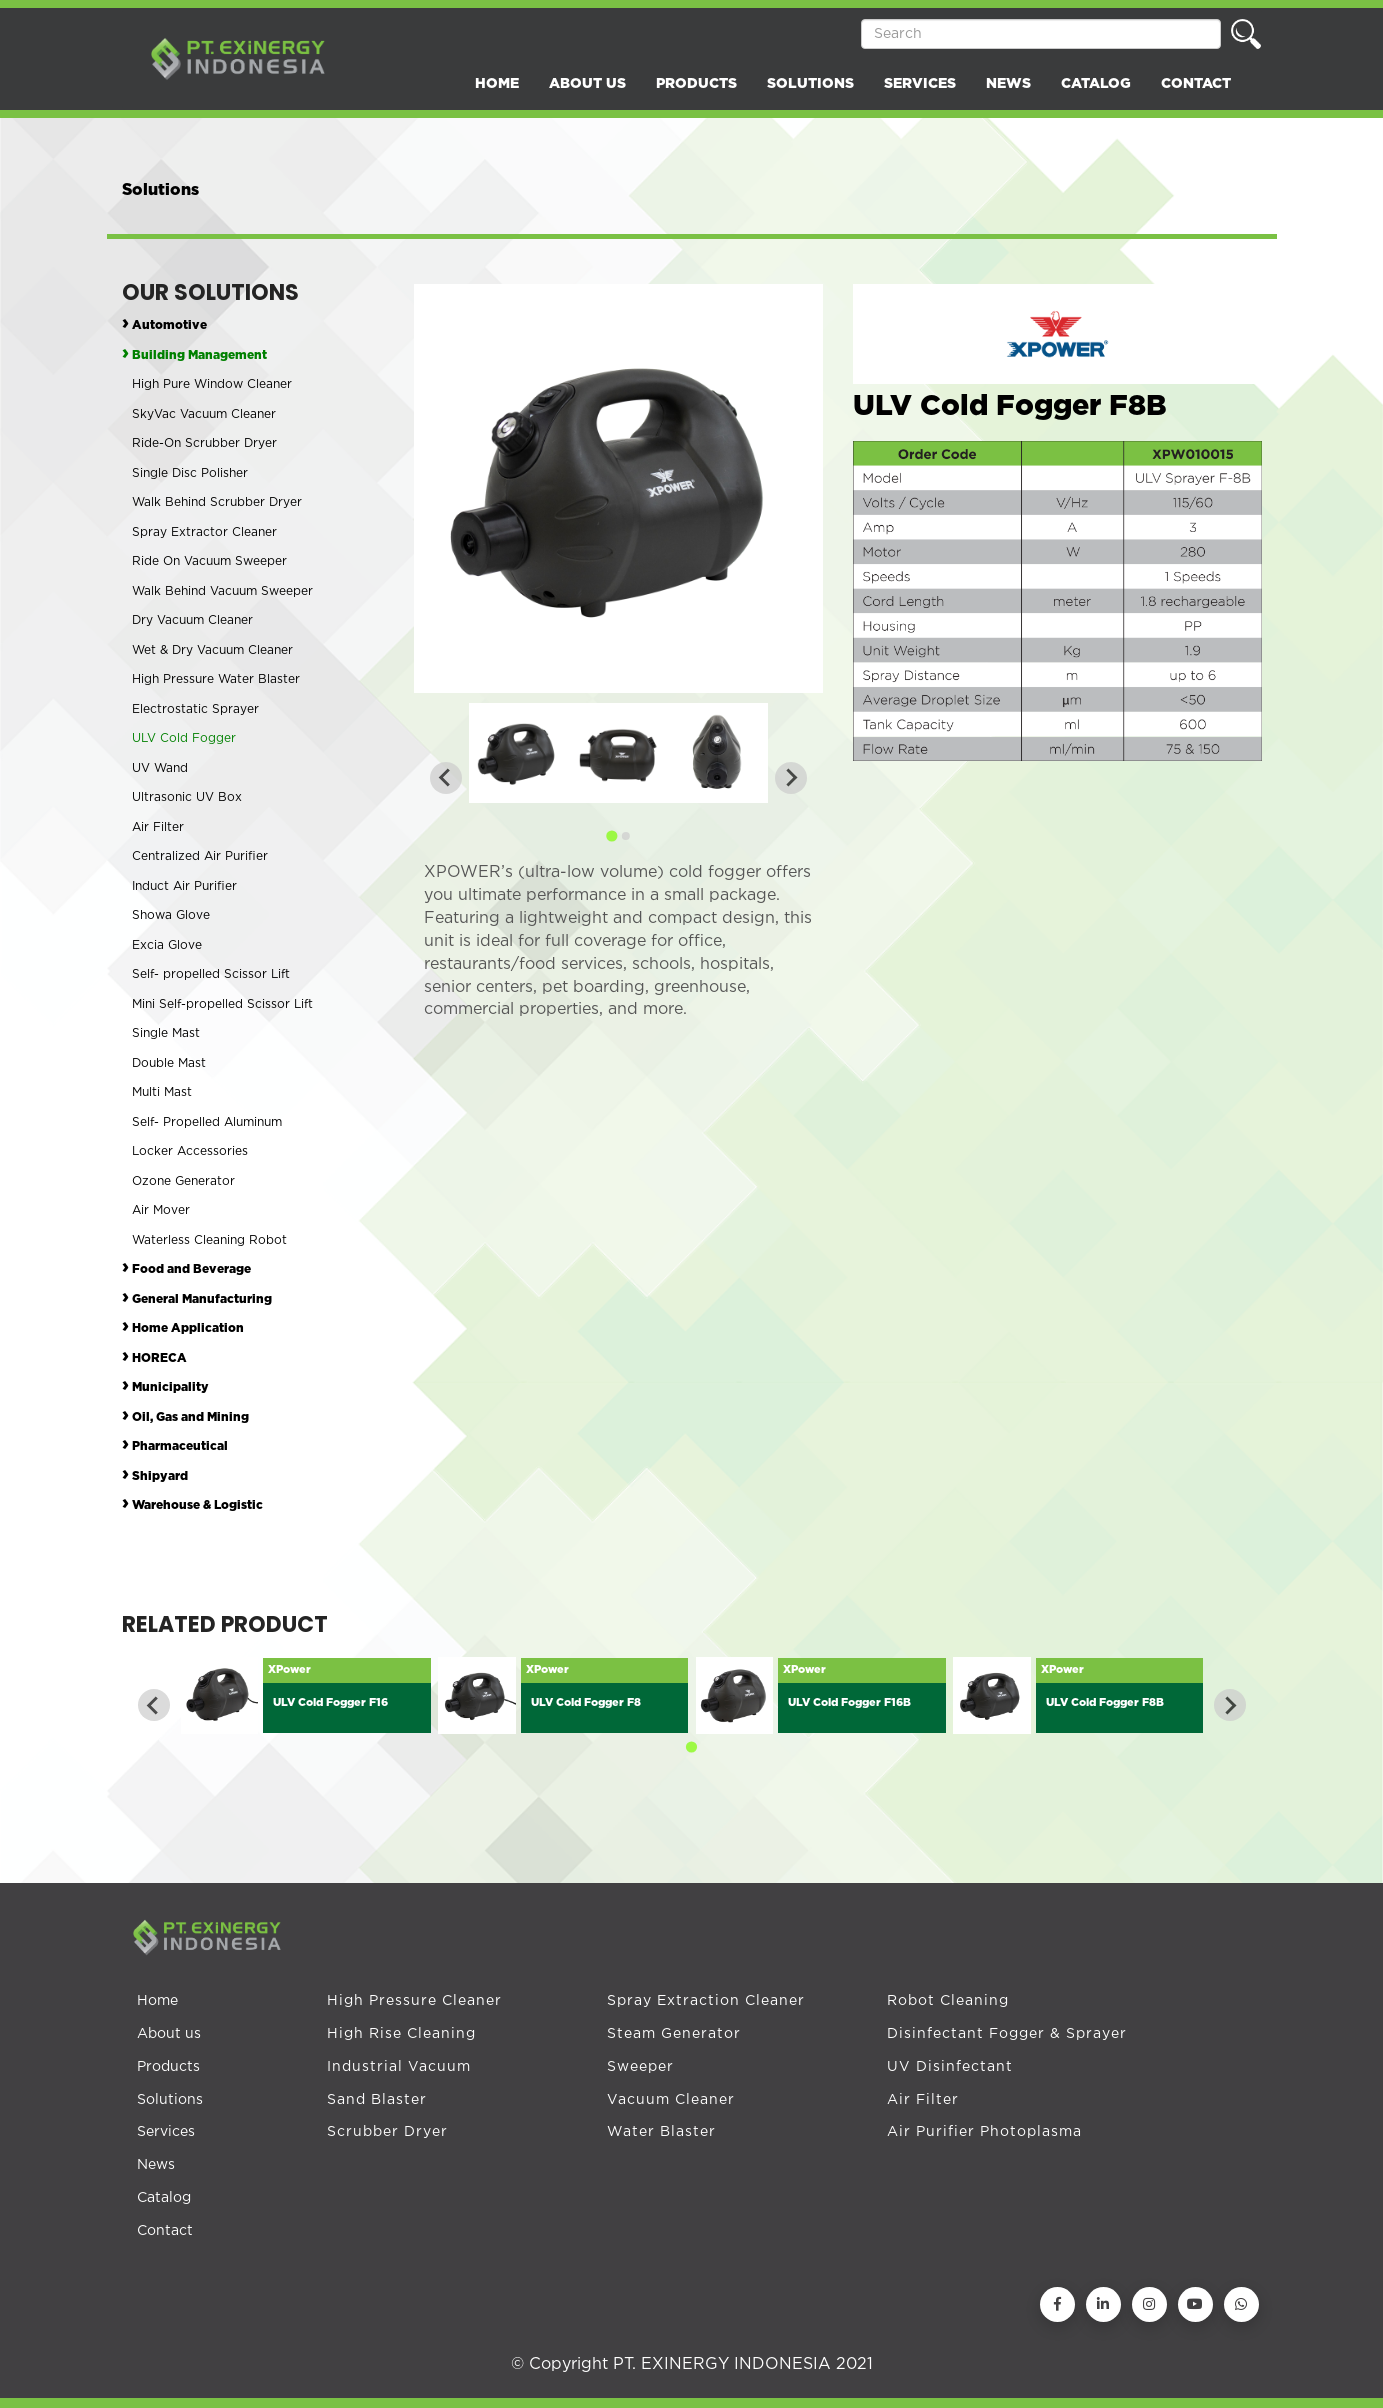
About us (169, 2034)
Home (157, 2001)
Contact (165, 2231)
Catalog (164, 2198)
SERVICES (920, 84)
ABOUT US (587, 84)
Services (166, 2132)
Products (168, 2067)
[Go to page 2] (625, 836)
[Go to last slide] (154, 1705)
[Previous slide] (446, 778)
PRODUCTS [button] (696, 84)
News (156, 2165)
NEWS (1008, 84)
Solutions (170, 2100)
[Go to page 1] (611, 836)
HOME (497, 84)
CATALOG (1096, 84)
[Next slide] (791, 778)
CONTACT (1196, 84)
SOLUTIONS (810, 84)
